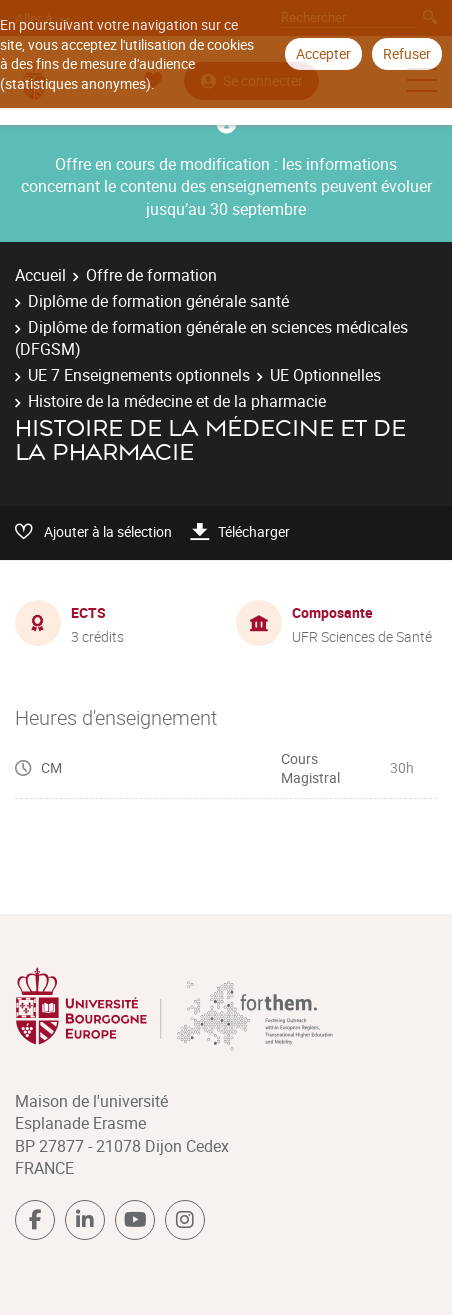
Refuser (407, 53)
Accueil (40, 275)
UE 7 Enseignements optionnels (139, 375)
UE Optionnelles (325, 375)
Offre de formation (151, 275)
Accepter (323, 53)
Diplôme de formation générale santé (158, 301)
